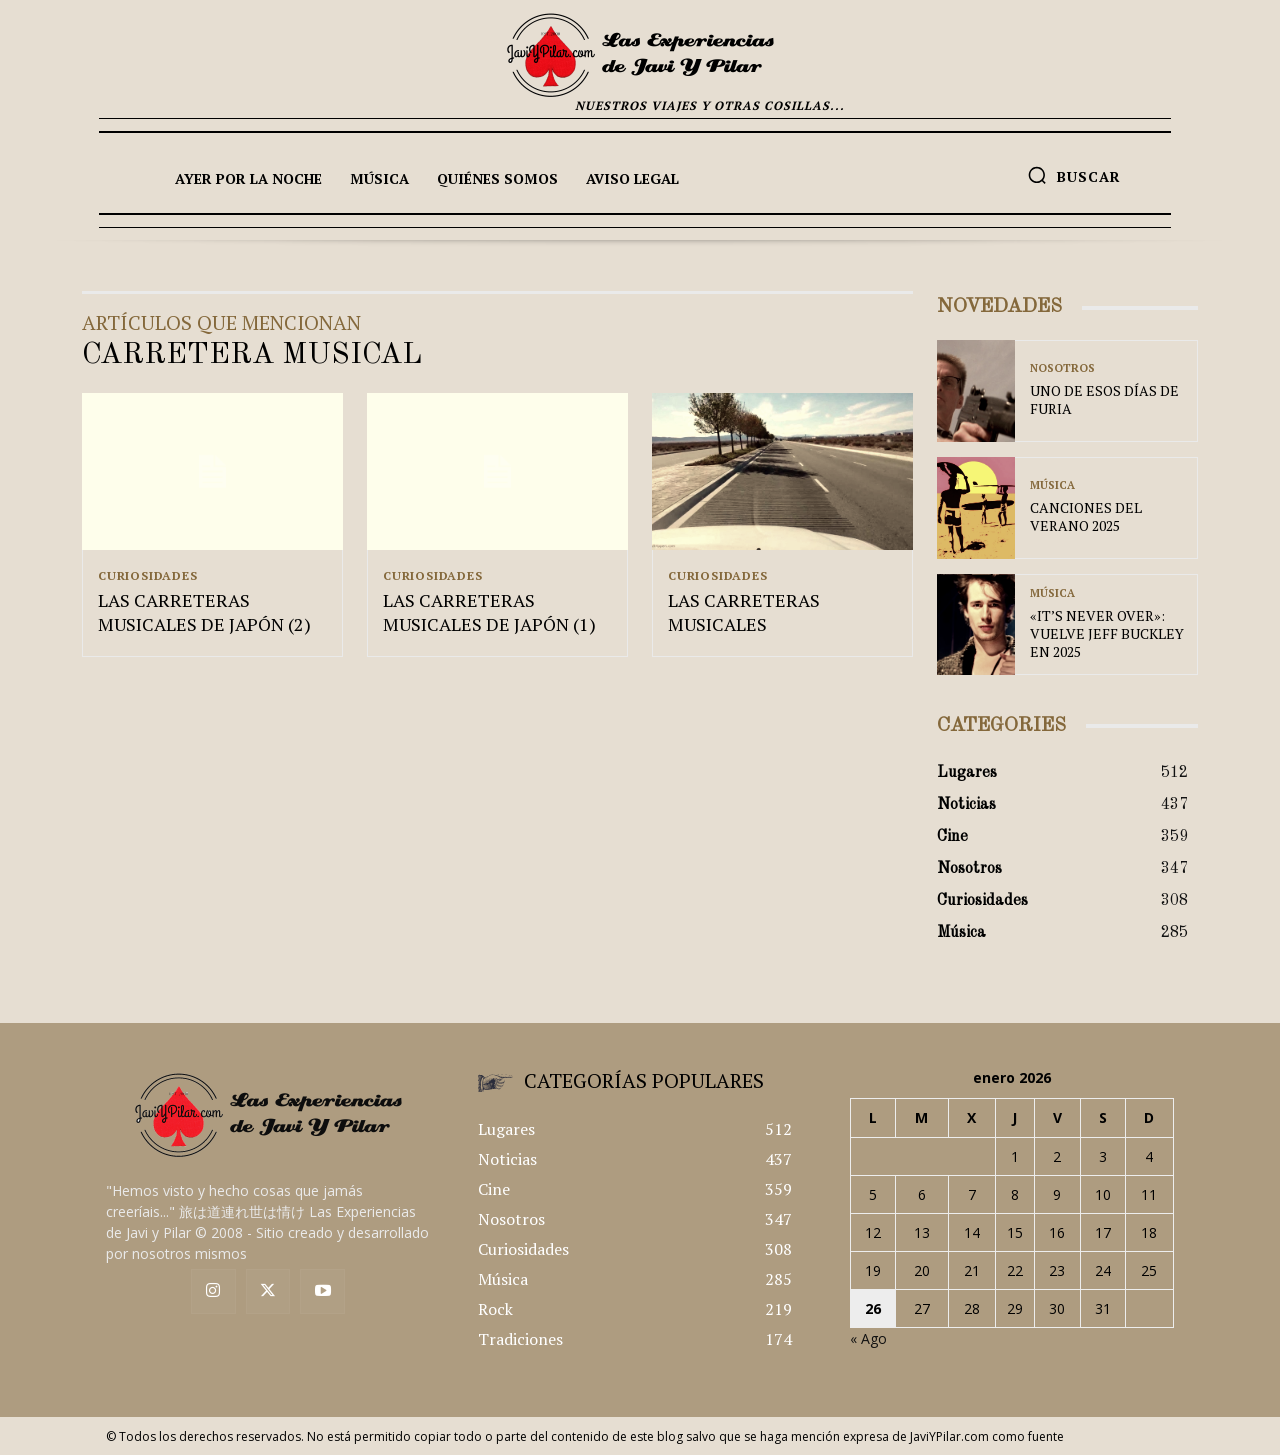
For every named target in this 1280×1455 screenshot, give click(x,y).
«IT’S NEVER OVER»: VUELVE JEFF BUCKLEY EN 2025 (1107, 633)
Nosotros (1062, 368)
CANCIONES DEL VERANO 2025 (1086, 516)
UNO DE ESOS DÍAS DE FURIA (1104, 399)
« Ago (868, 1338)
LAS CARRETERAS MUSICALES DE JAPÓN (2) (204, 614)
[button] (1074, 175)
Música (1052, 485)
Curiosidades (148, 576)
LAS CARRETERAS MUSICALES (744, 614)
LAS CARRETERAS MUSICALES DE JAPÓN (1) (489, 614)
